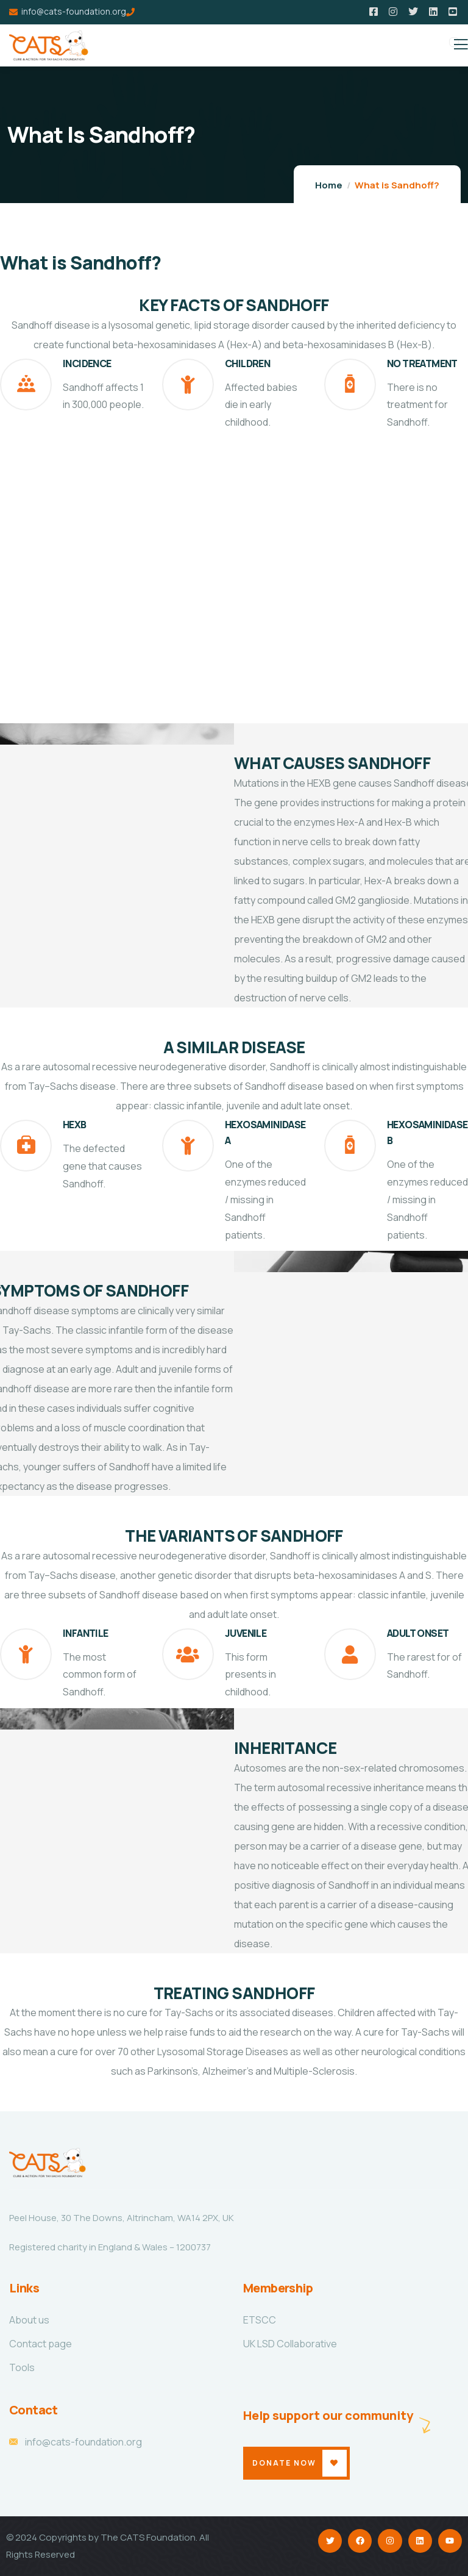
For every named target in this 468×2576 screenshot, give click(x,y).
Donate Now (284, 2463)
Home (328, 185)
